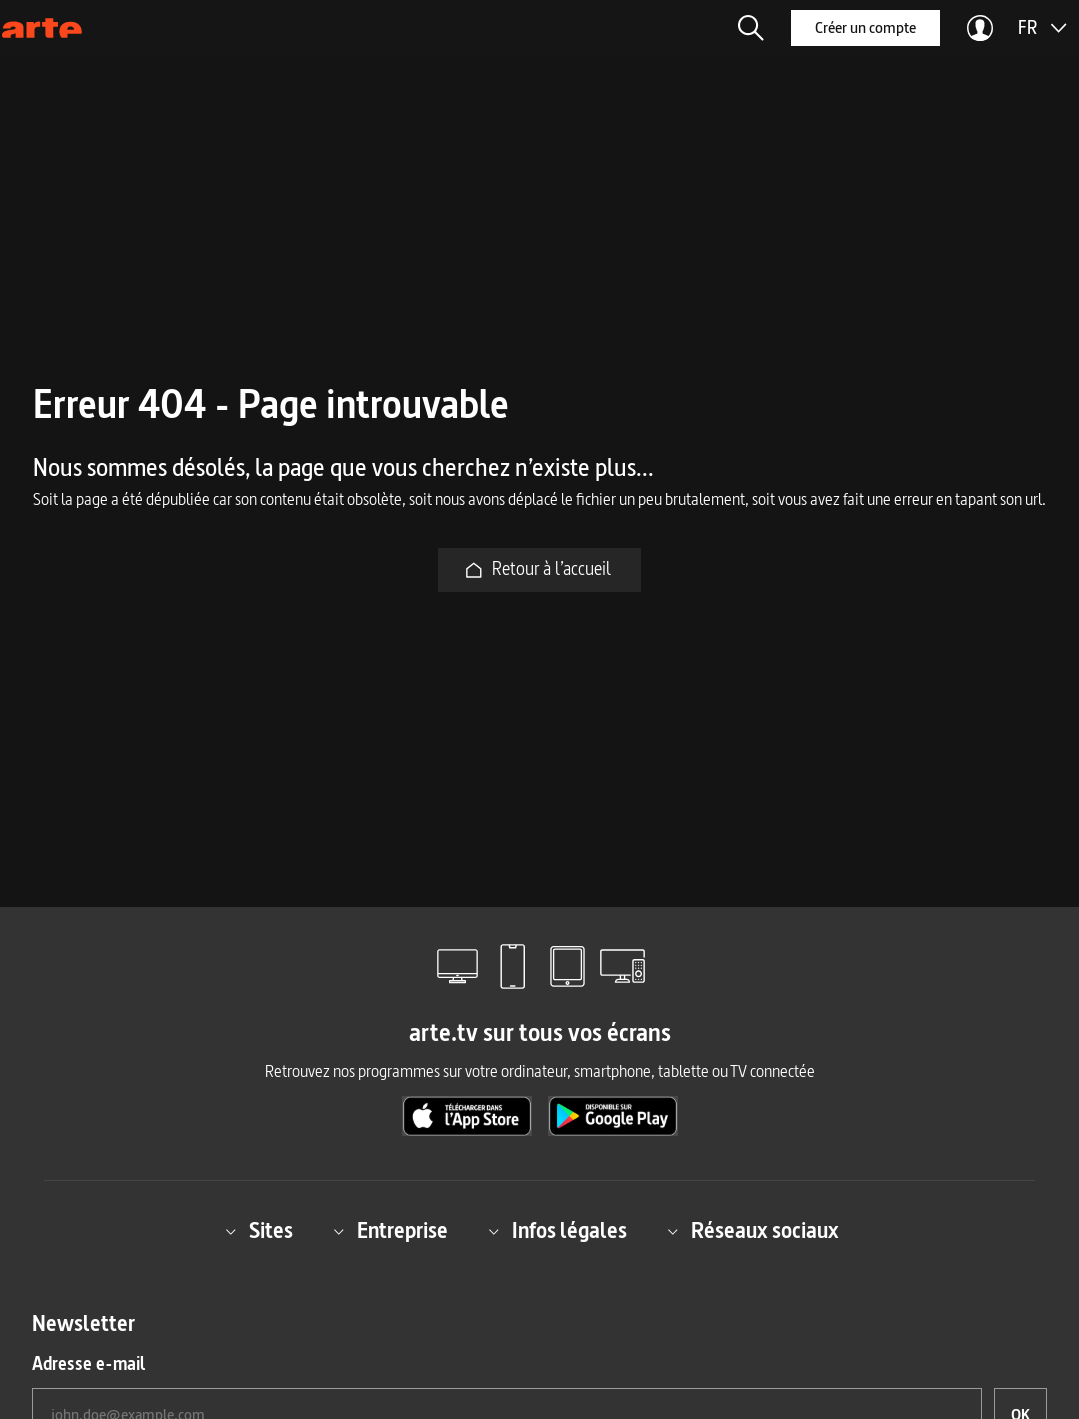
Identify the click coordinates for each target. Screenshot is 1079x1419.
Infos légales (557, 1230)
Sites (259, 1230)
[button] (751, 28)
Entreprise (390, 1230)
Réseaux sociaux (753, 1230)
